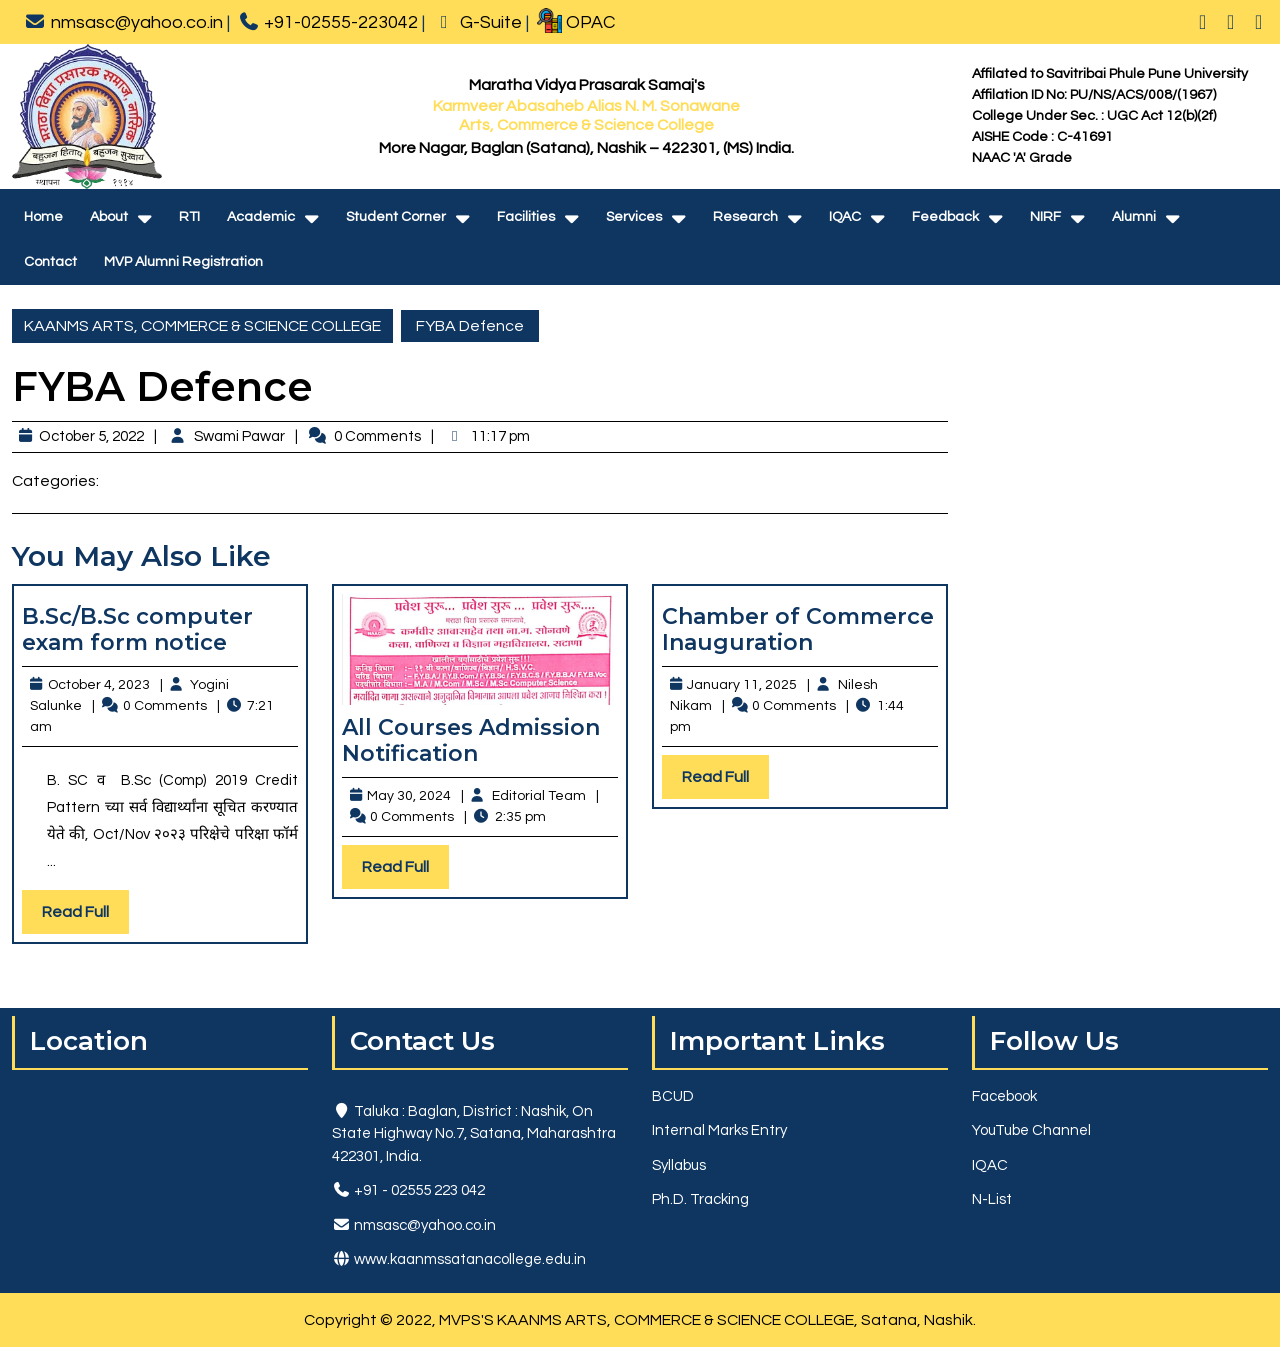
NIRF (1045, 217)
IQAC (845, 217)
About (109, 217)
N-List (992, 1199)
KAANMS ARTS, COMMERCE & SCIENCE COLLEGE (202, 326)
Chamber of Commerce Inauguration (798, 629)
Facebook (1004, 1096)
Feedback (945, 217)
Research (745, 217)
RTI (189, 217)
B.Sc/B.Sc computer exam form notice (137, 629)
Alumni (1134, 217)
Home (43, 217)
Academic (261, 217)
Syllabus (679, 1165)
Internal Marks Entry (719, 1130)
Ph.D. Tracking (700, 1199)
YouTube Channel (1031, 1130)
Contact (50, 262)
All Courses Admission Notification (471, 740)
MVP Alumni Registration (183, 262)
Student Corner (396, 217)
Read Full (85, 916)
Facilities (526, 217)
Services (634, 217)
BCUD (673, 1096)
